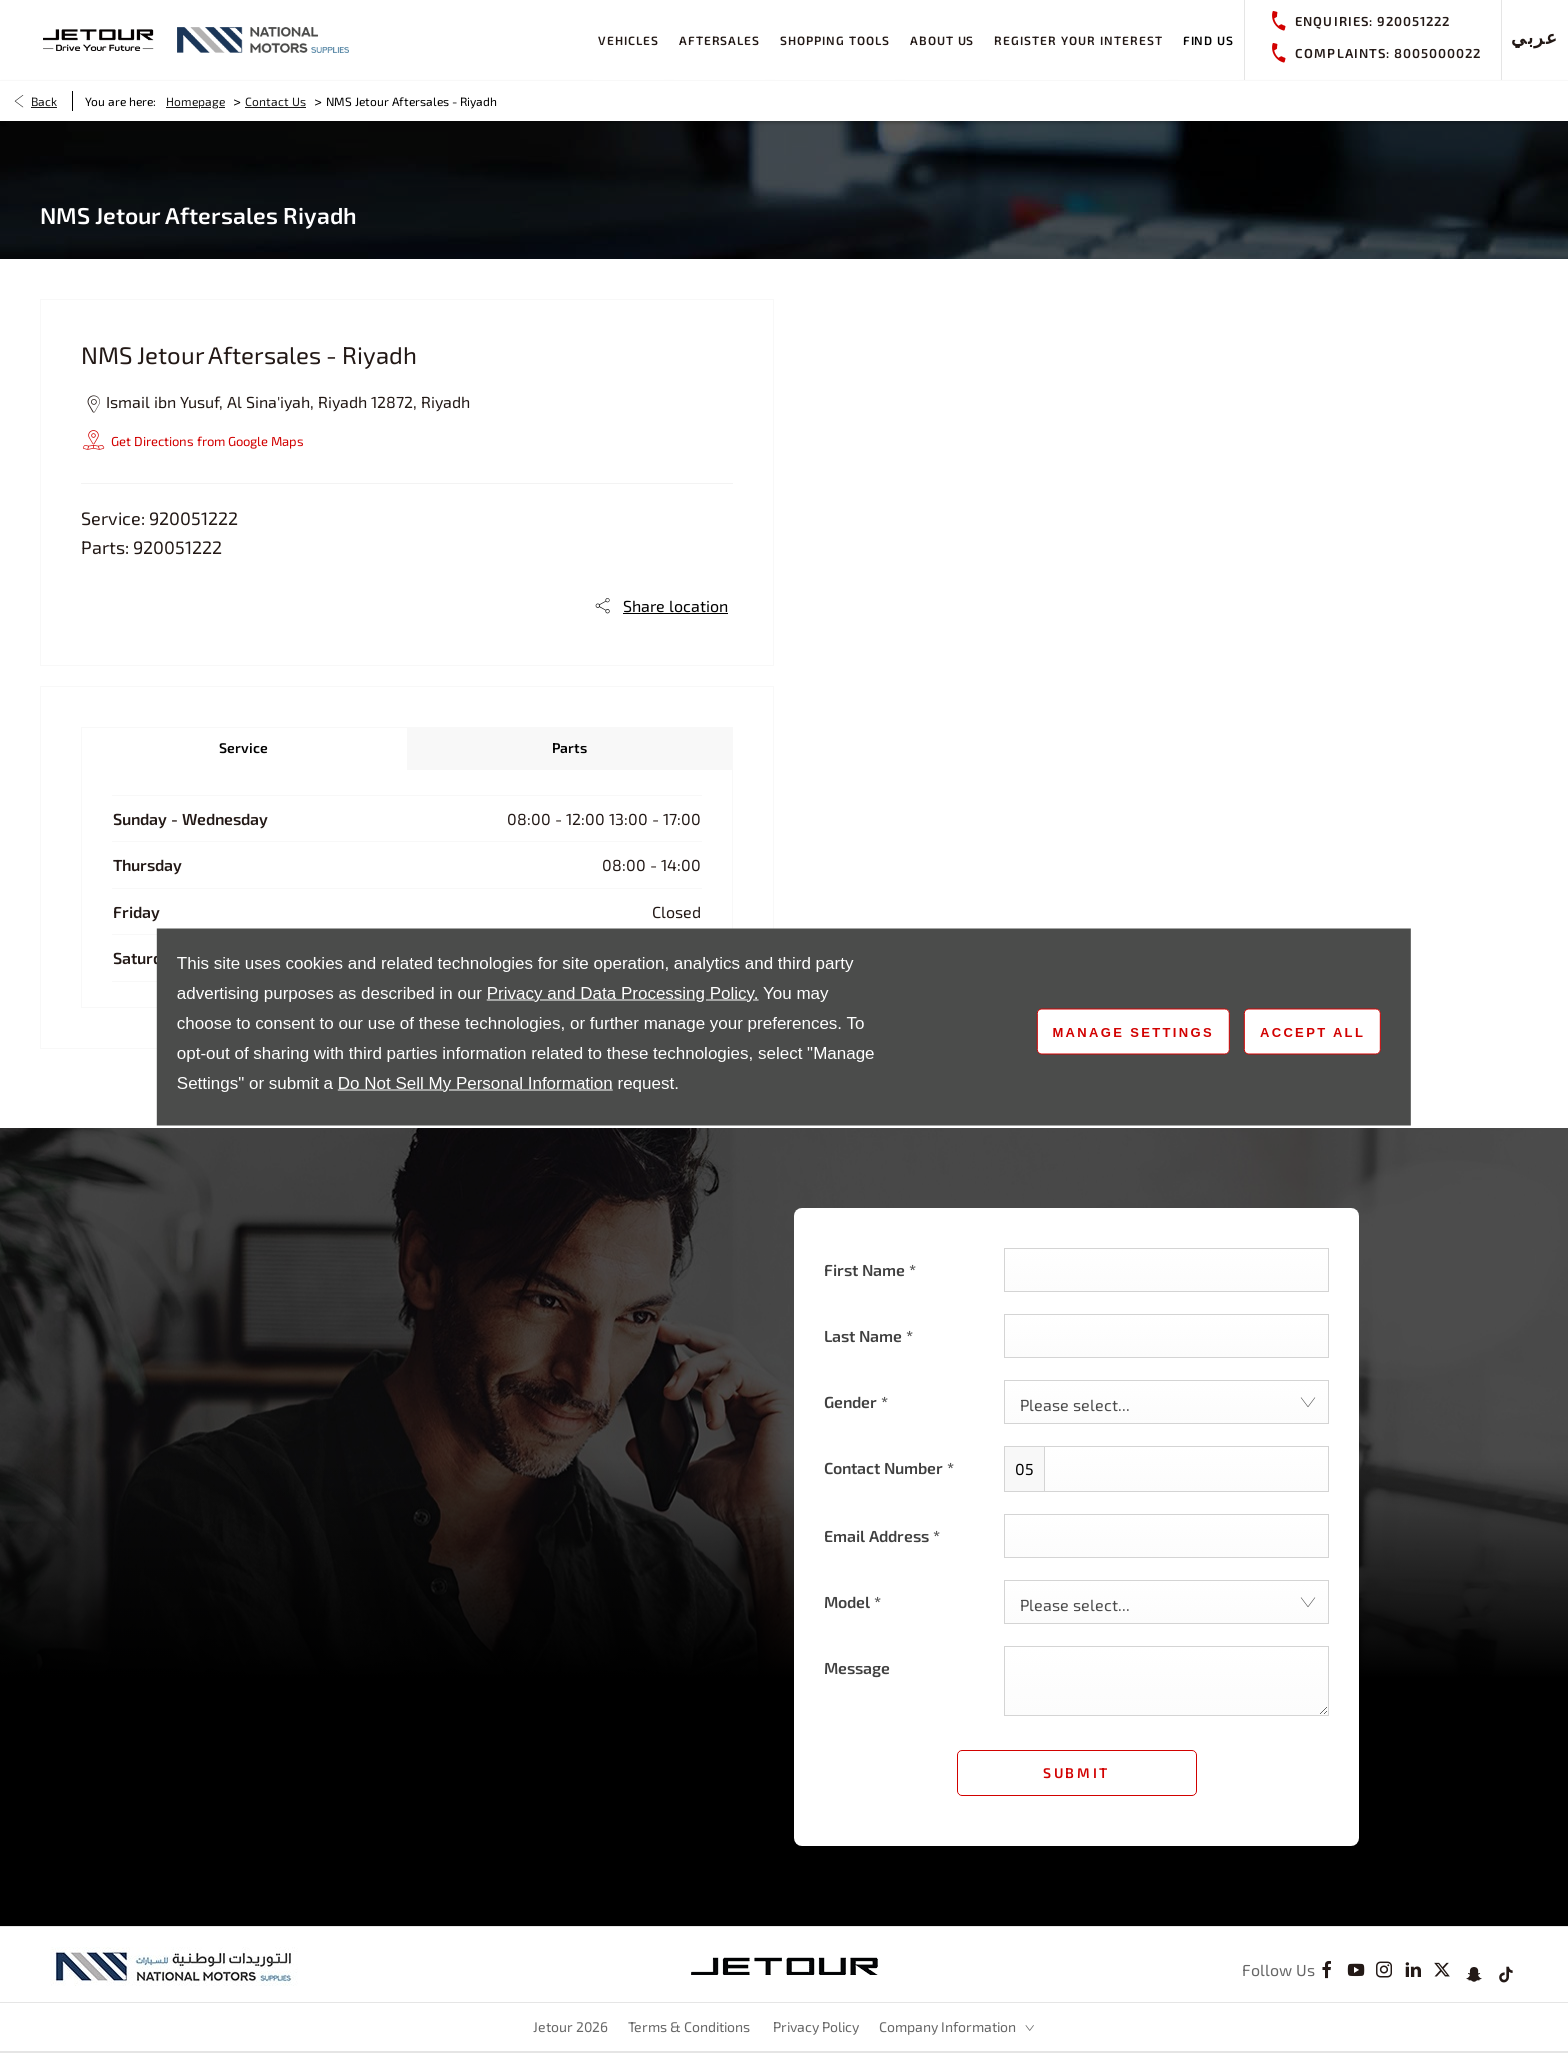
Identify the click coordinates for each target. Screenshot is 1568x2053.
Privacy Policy (816, 2026)
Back (44, 101)
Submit (1076, 1772)
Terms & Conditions (689, 2026)
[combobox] (1166, 1402)
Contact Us (275, 101)
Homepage (195, 101)
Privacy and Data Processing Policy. (623, 992)
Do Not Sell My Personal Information (475, 1082)
